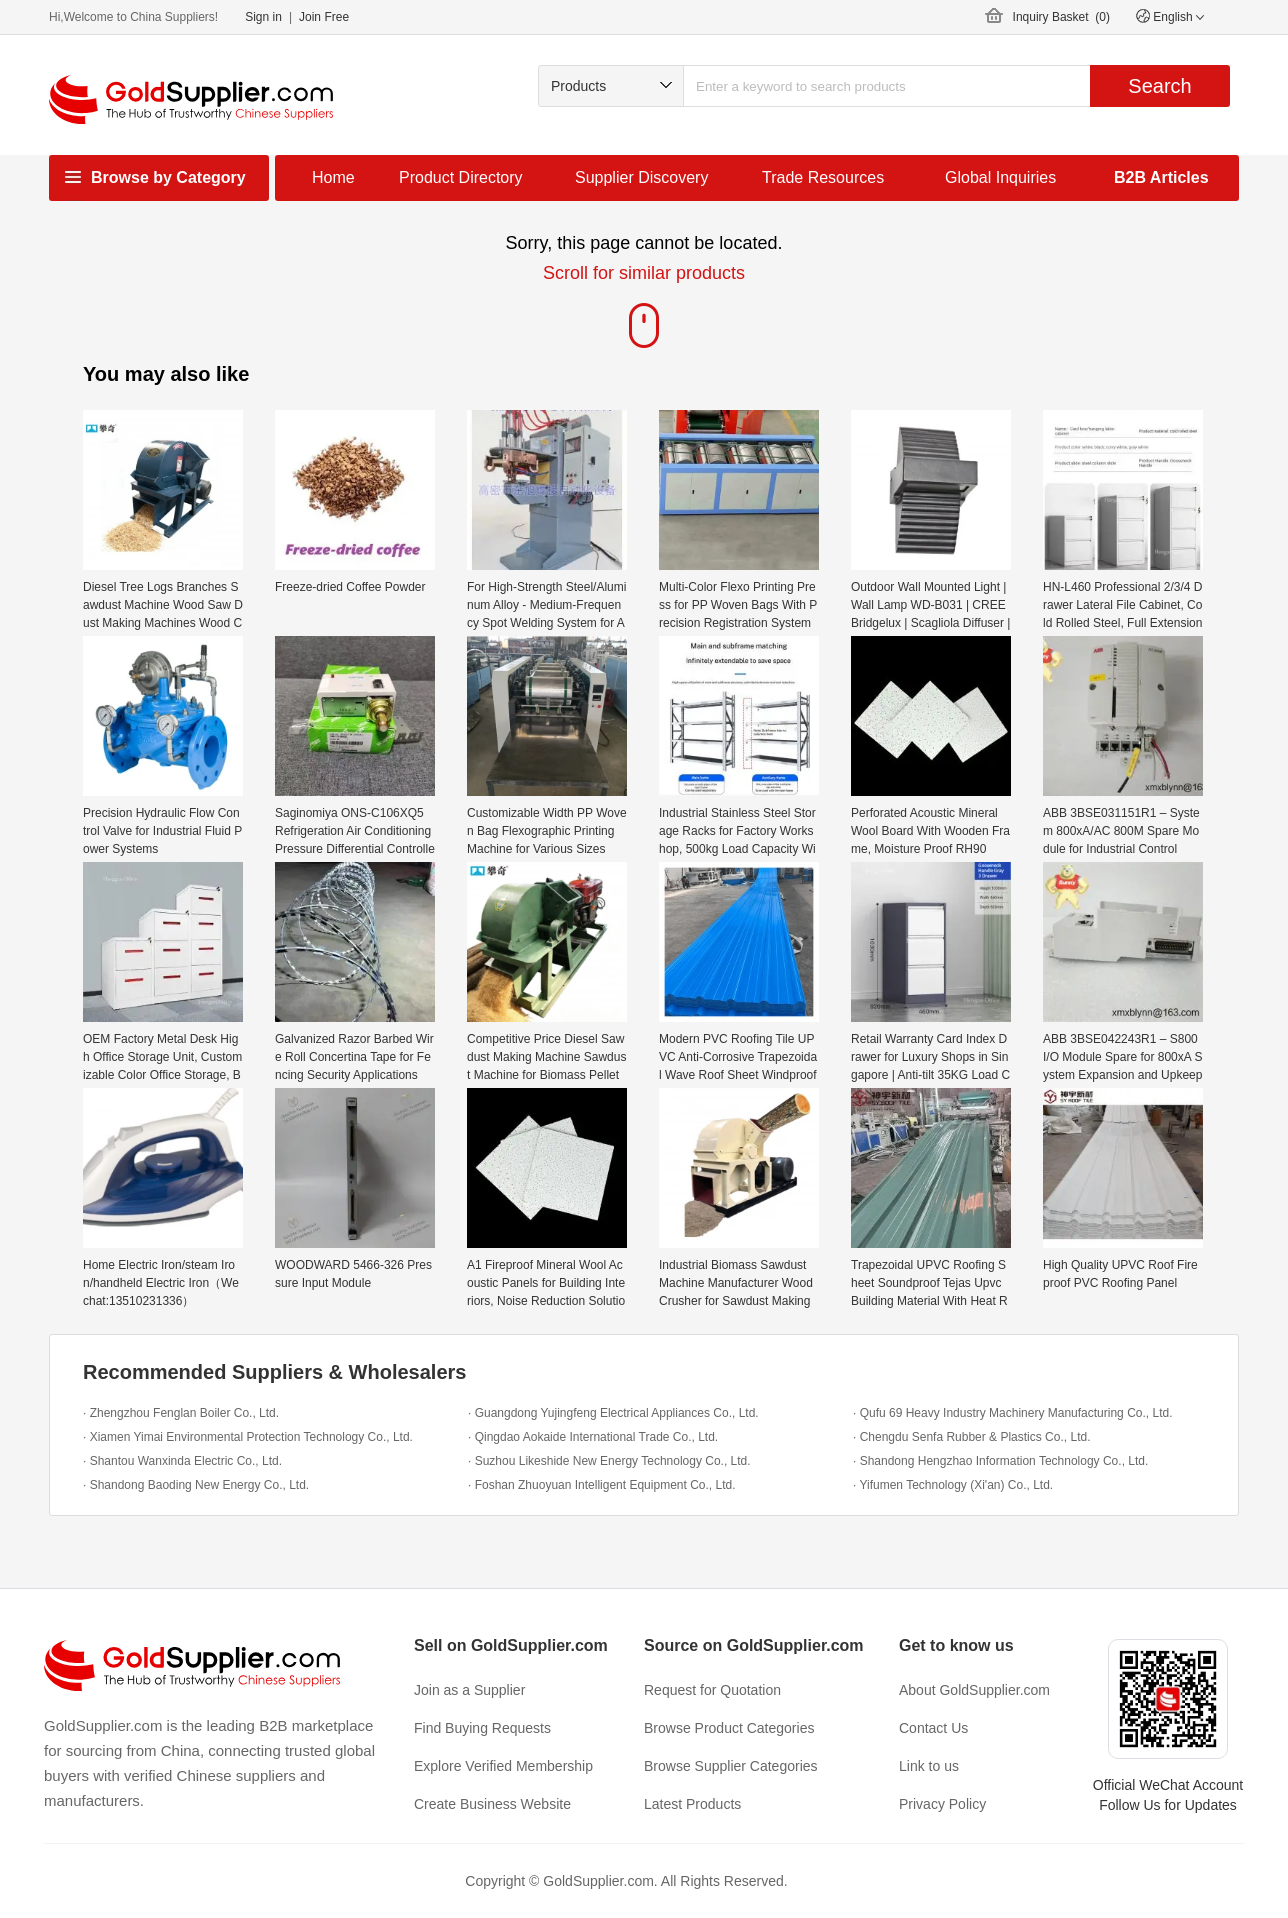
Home (333, 177)
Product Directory (461, 177)
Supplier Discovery (641, 177)
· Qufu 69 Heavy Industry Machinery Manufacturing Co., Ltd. (1013, 1413)
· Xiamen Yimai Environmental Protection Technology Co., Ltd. (248, 1437)
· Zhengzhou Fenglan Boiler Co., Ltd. (181, 1413)
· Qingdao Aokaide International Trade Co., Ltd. (593, 1437)
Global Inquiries (1000, 177)
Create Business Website (492, 1804)
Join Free (324, 17)
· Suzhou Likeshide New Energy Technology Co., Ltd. (609, 1461)
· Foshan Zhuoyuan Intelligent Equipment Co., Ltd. (602, 1485)
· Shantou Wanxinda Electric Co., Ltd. (182, 1461)
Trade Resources (823, 177)
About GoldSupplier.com (974, 1690)
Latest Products (692, 1804)
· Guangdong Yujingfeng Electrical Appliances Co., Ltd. (613, 1413)
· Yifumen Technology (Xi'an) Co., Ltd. (953, 1485)
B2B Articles (1161, 177)
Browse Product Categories (729, 1728)
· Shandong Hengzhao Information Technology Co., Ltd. (1000, 1461)
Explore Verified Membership (503, 1766)
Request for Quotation (712, 1690)
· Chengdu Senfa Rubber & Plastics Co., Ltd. (971, 1437)
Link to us (929, 1766)
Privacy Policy (942, 1804)
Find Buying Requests (482, 1728)
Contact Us (933, 1728)
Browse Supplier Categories (731, 1766)
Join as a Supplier (469, 1690)
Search (1159, 86)
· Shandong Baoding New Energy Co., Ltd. (196, 1485)
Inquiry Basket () (1061, 17)
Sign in (263, 17)
